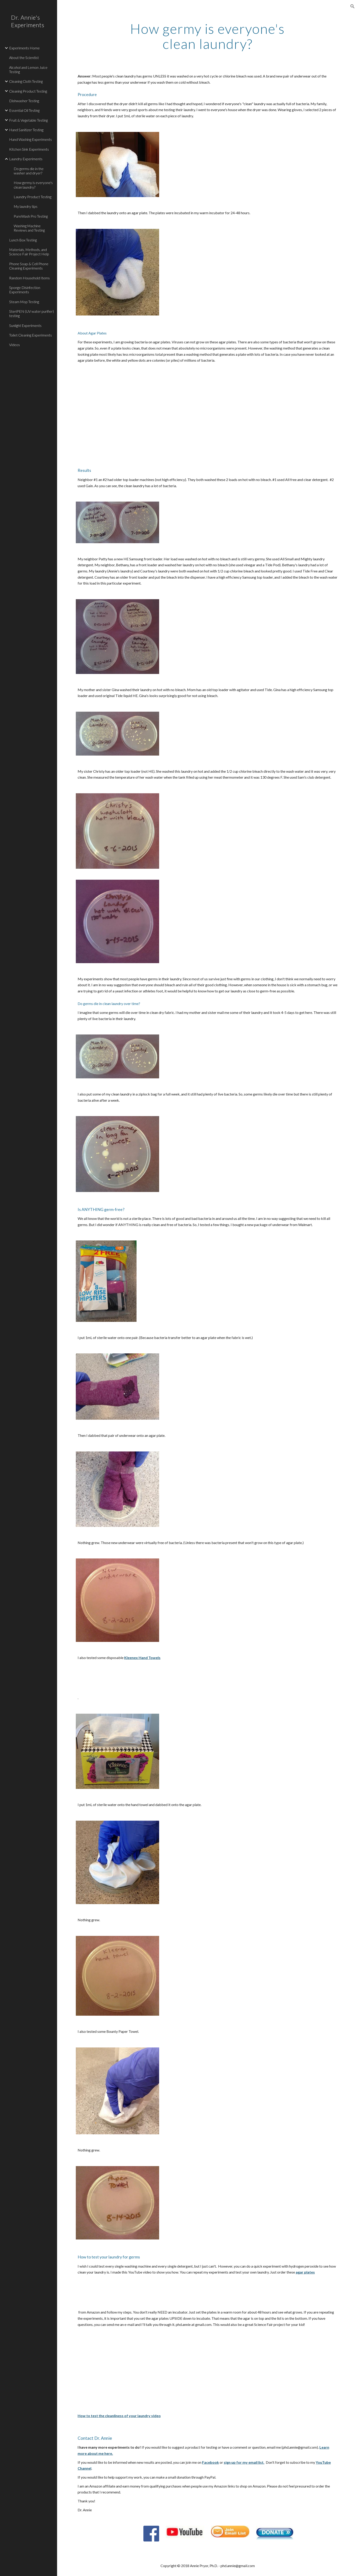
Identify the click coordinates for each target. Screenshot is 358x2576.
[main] (207, 36)
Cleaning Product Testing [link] (28, 91)
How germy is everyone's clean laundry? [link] (33, 184)
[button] (352, 6)
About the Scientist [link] (24, 57)
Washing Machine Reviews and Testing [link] (29, 228)
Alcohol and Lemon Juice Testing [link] (28, 69)
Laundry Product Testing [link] (32, 197)
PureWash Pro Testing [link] (31, 216)
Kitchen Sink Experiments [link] (29, 149)
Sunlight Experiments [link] (25, 325)
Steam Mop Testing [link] (24, 301)
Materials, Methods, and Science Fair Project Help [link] (29, 251)
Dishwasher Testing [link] (24, 101)
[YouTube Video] (129, 2370)
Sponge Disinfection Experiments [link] (24, 289)
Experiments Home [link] (24, 48)
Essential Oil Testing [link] (24, 110)
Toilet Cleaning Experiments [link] (30, 335)
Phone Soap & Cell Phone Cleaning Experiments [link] (28, 266)
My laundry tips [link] (25, 206)
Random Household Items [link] (29, 278)
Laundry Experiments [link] (25, 159)
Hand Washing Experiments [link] (30, 139)
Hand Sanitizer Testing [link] (26, 130)
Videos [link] (14, 344)
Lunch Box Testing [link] (23, 240)
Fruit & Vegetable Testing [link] (28, 120)
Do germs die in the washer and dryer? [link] (29, 170)
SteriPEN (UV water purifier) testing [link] (31, 313)
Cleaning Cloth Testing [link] (26, 81)
